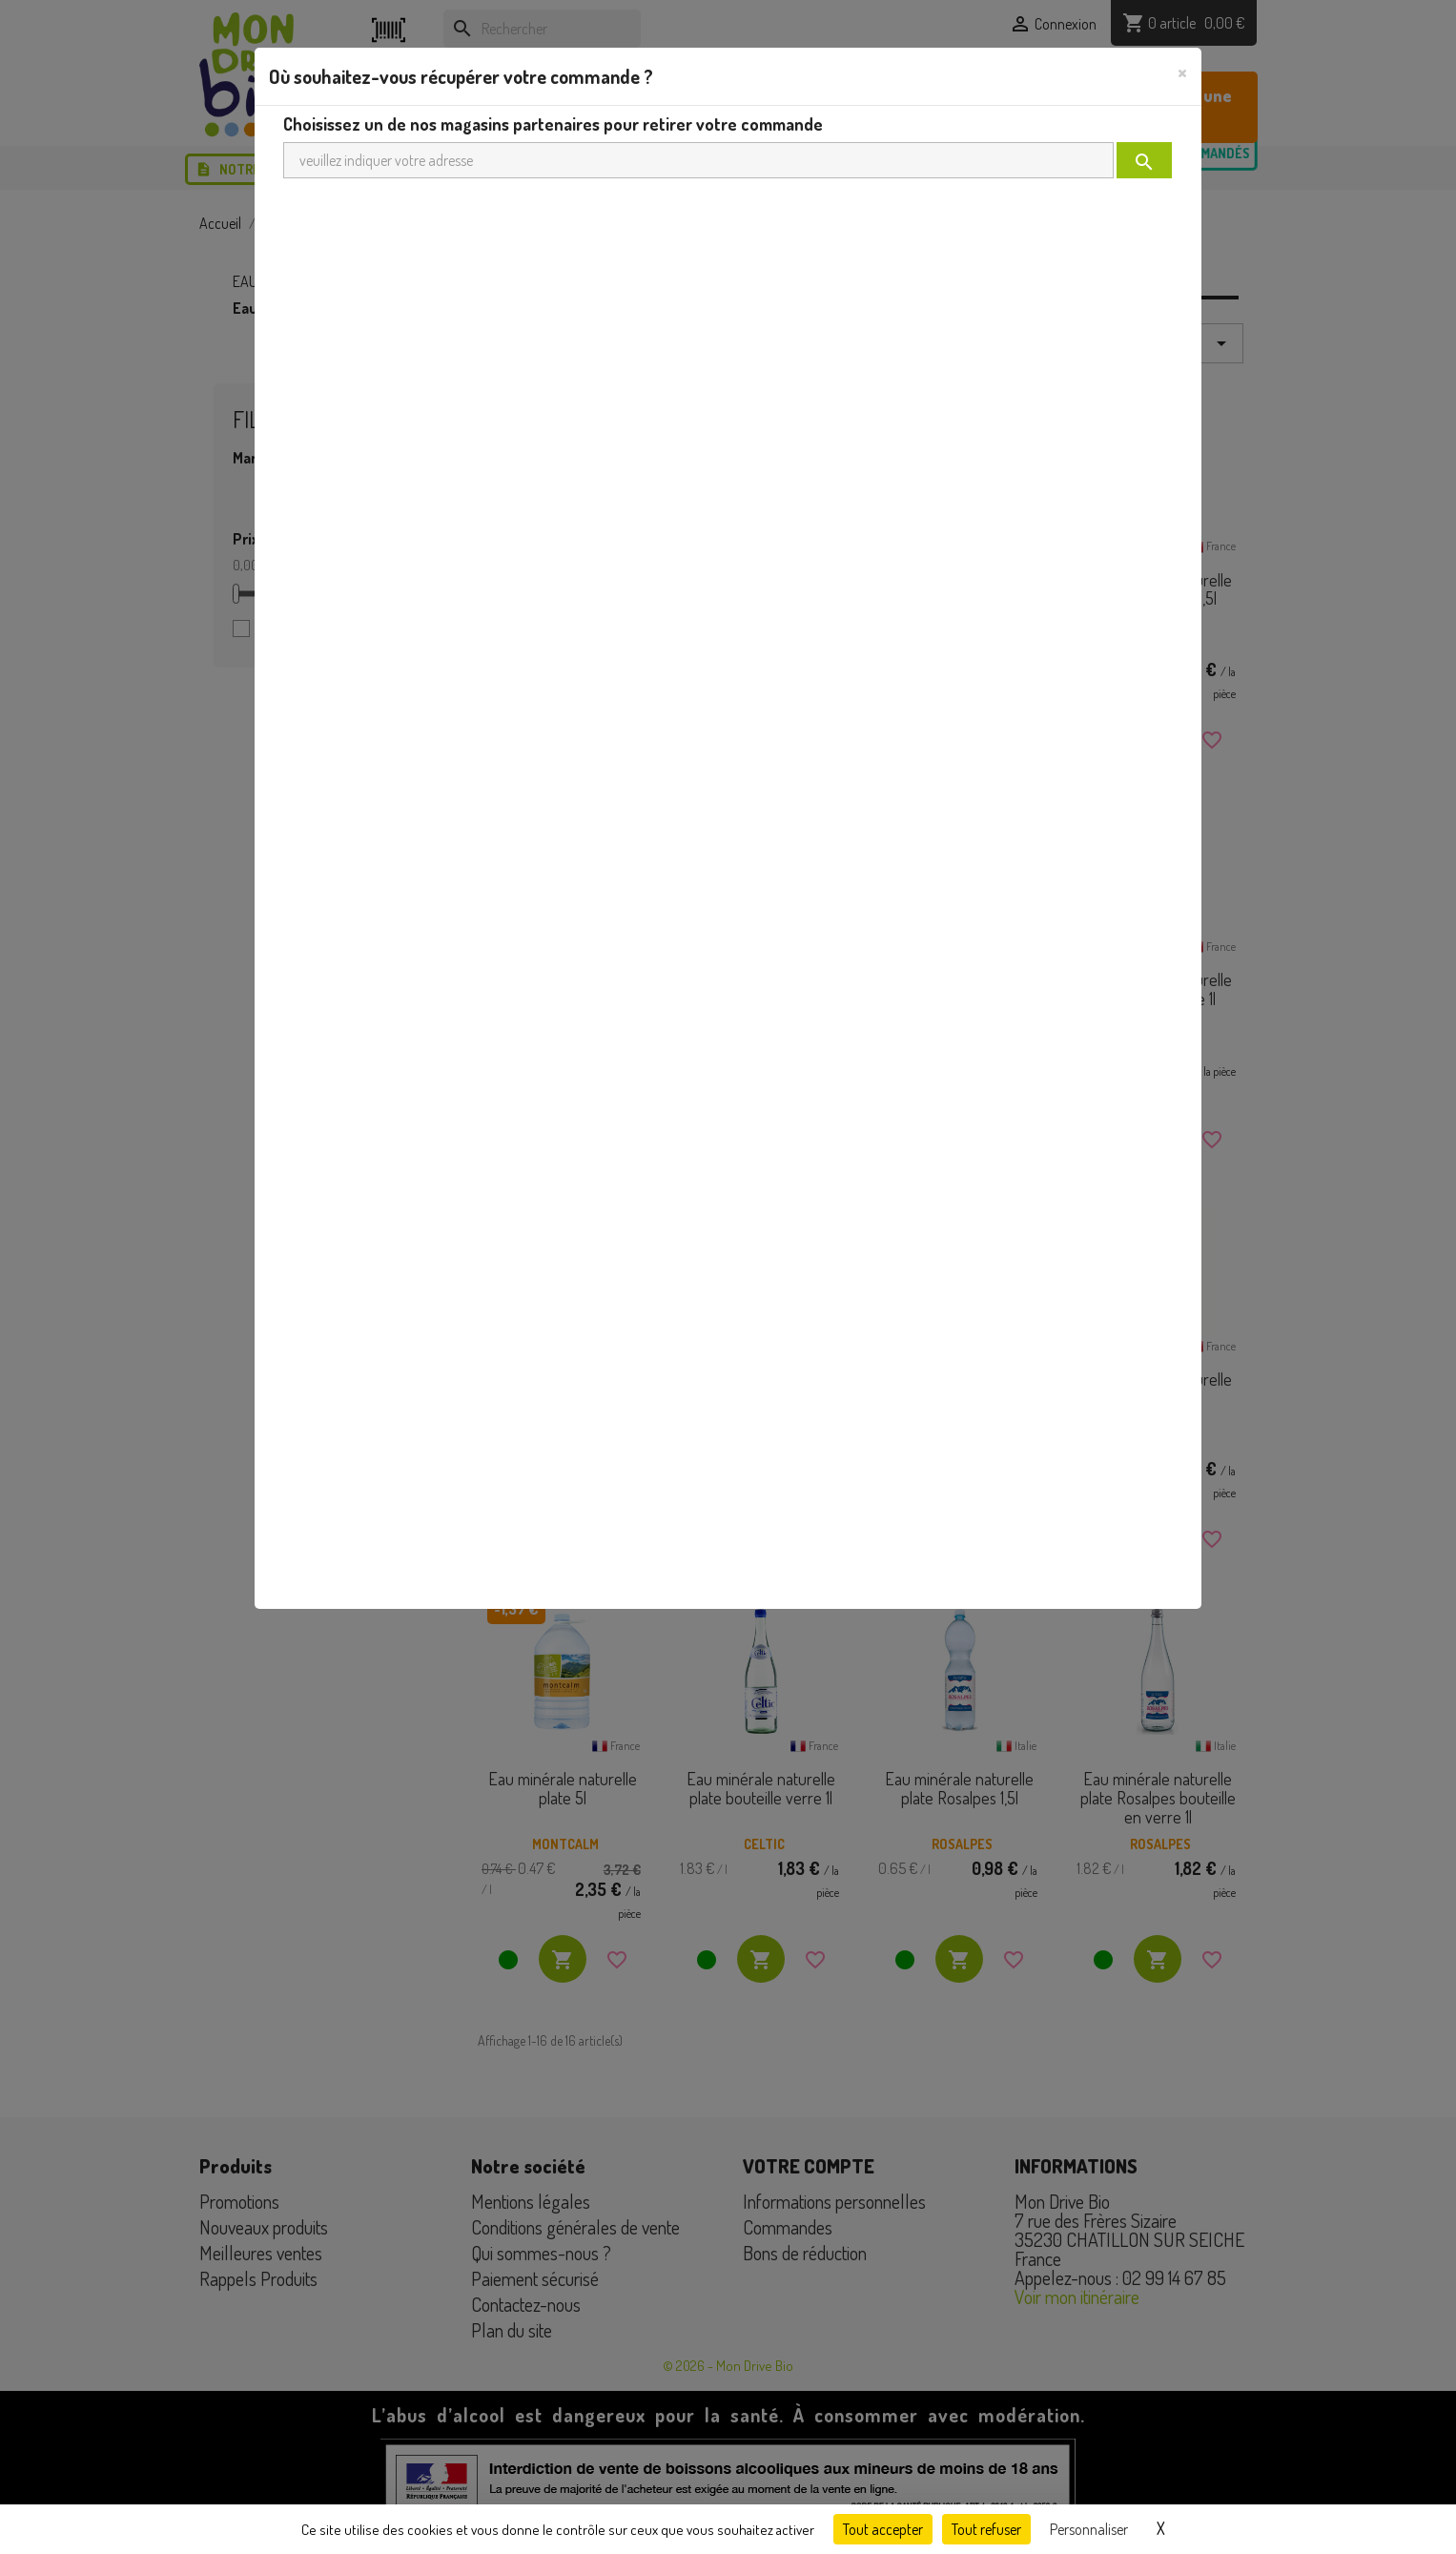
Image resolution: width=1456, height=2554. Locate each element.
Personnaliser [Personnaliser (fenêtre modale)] (1089, 2529)
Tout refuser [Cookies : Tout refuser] (986, 2529)
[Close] (1182, 71)
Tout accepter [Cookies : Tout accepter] (883, 2529)
